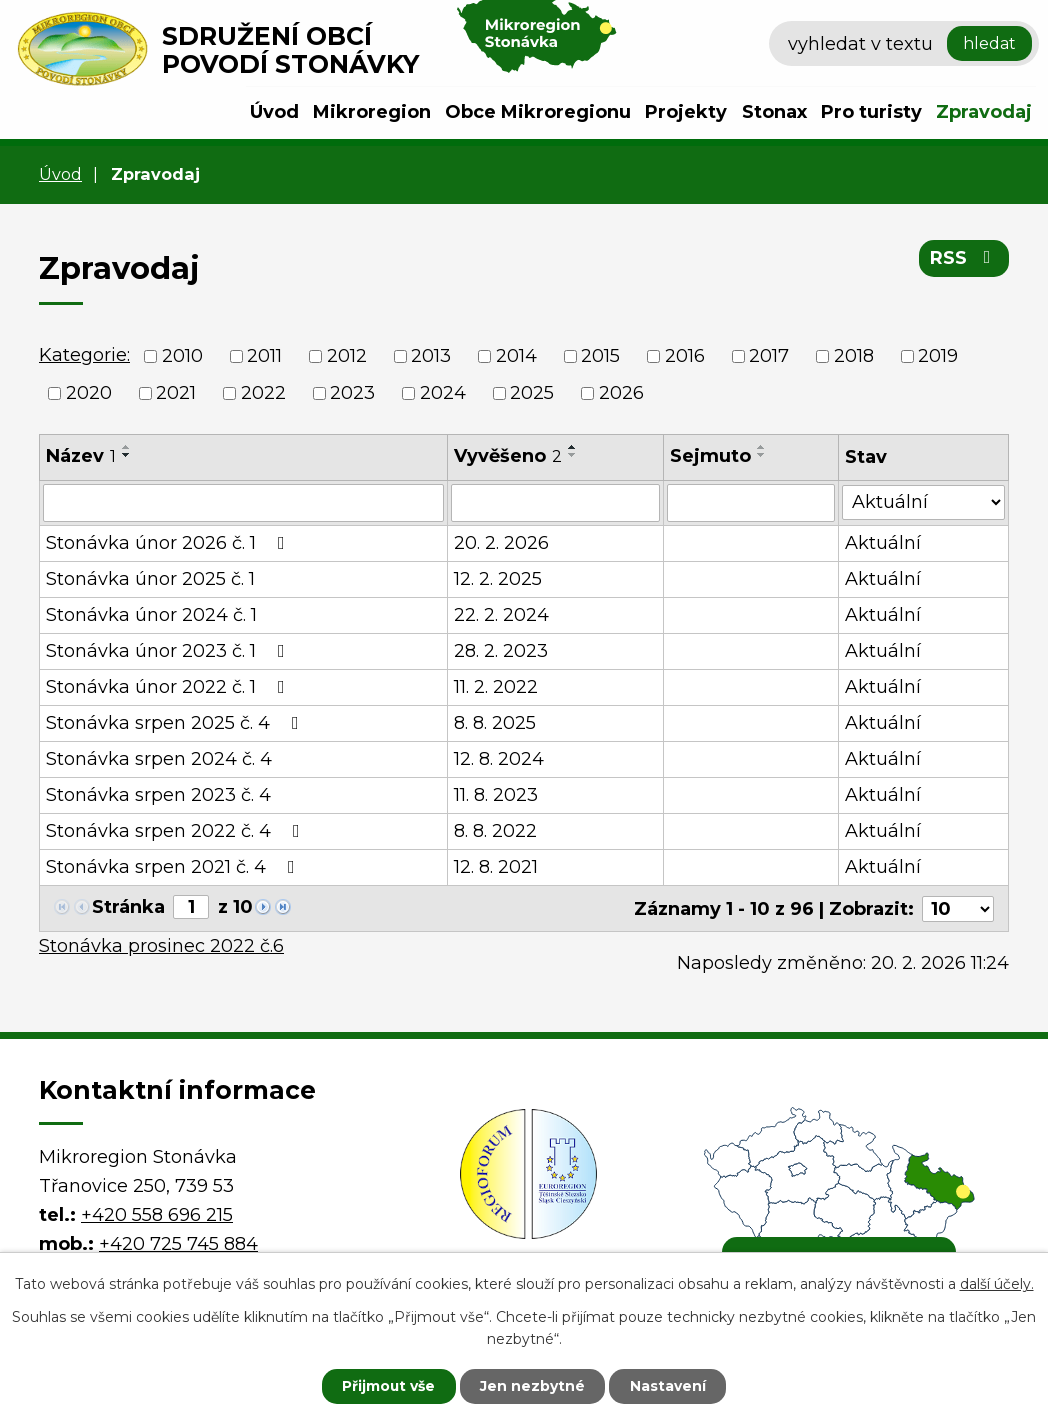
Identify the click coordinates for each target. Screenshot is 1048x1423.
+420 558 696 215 (157, 1213)
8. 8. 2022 (495, 831)
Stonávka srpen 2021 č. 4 (174, 867)
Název (81, 456)
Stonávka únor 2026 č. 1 (169, 543)
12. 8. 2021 (496, 867)
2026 (621, 393)
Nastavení (670, 1386)
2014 (516, 356)
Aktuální (883, 543)
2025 (532, 393)
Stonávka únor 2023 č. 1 (169, 651)
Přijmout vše (388, 1386)
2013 (431, 356)
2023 (352, 393)
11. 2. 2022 (496, 687)
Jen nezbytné (533, 1386)
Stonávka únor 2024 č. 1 (151, 615)
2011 (264, 356)
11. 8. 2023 (496, 795)
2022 (263, 393)
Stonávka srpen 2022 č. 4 (177, 831)
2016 (685, 356)
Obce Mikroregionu (538, 112)
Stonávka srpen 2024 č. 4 (159, 759)
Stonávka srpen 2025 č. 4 (176, 723)
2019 (938, 356)
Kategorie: (84, 355)
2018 (854, 356)
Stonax (774, 112)
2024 (443, 393)
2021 (176, 393)
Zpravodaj (984, 112)
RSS (964, 258)
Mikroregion (372, 112)
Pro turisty (871, 112)
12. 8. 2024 (499, 759)
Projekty (686, 112)
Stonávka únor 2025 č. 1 (150, 579)
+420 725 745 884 (178, 1242)
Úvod (274, 112)
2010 (182, 356)
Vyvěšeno (508, 456)
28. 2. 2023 (501, 651)
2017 (769, 356)
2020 (89, 393)
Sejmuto (710, 456)
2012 (347, 356)
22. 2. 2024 (501, 615)
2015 (600, 356)
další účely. (997, 1284)
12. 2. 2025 (498, 579)
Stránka (128, 907)
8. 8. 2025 (495, 723)
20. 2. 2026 (501, 543)
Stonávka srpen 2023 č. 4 (158, 795)
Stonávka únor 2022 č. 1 (169, 687)
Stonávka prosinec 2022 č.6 (161, 945)
